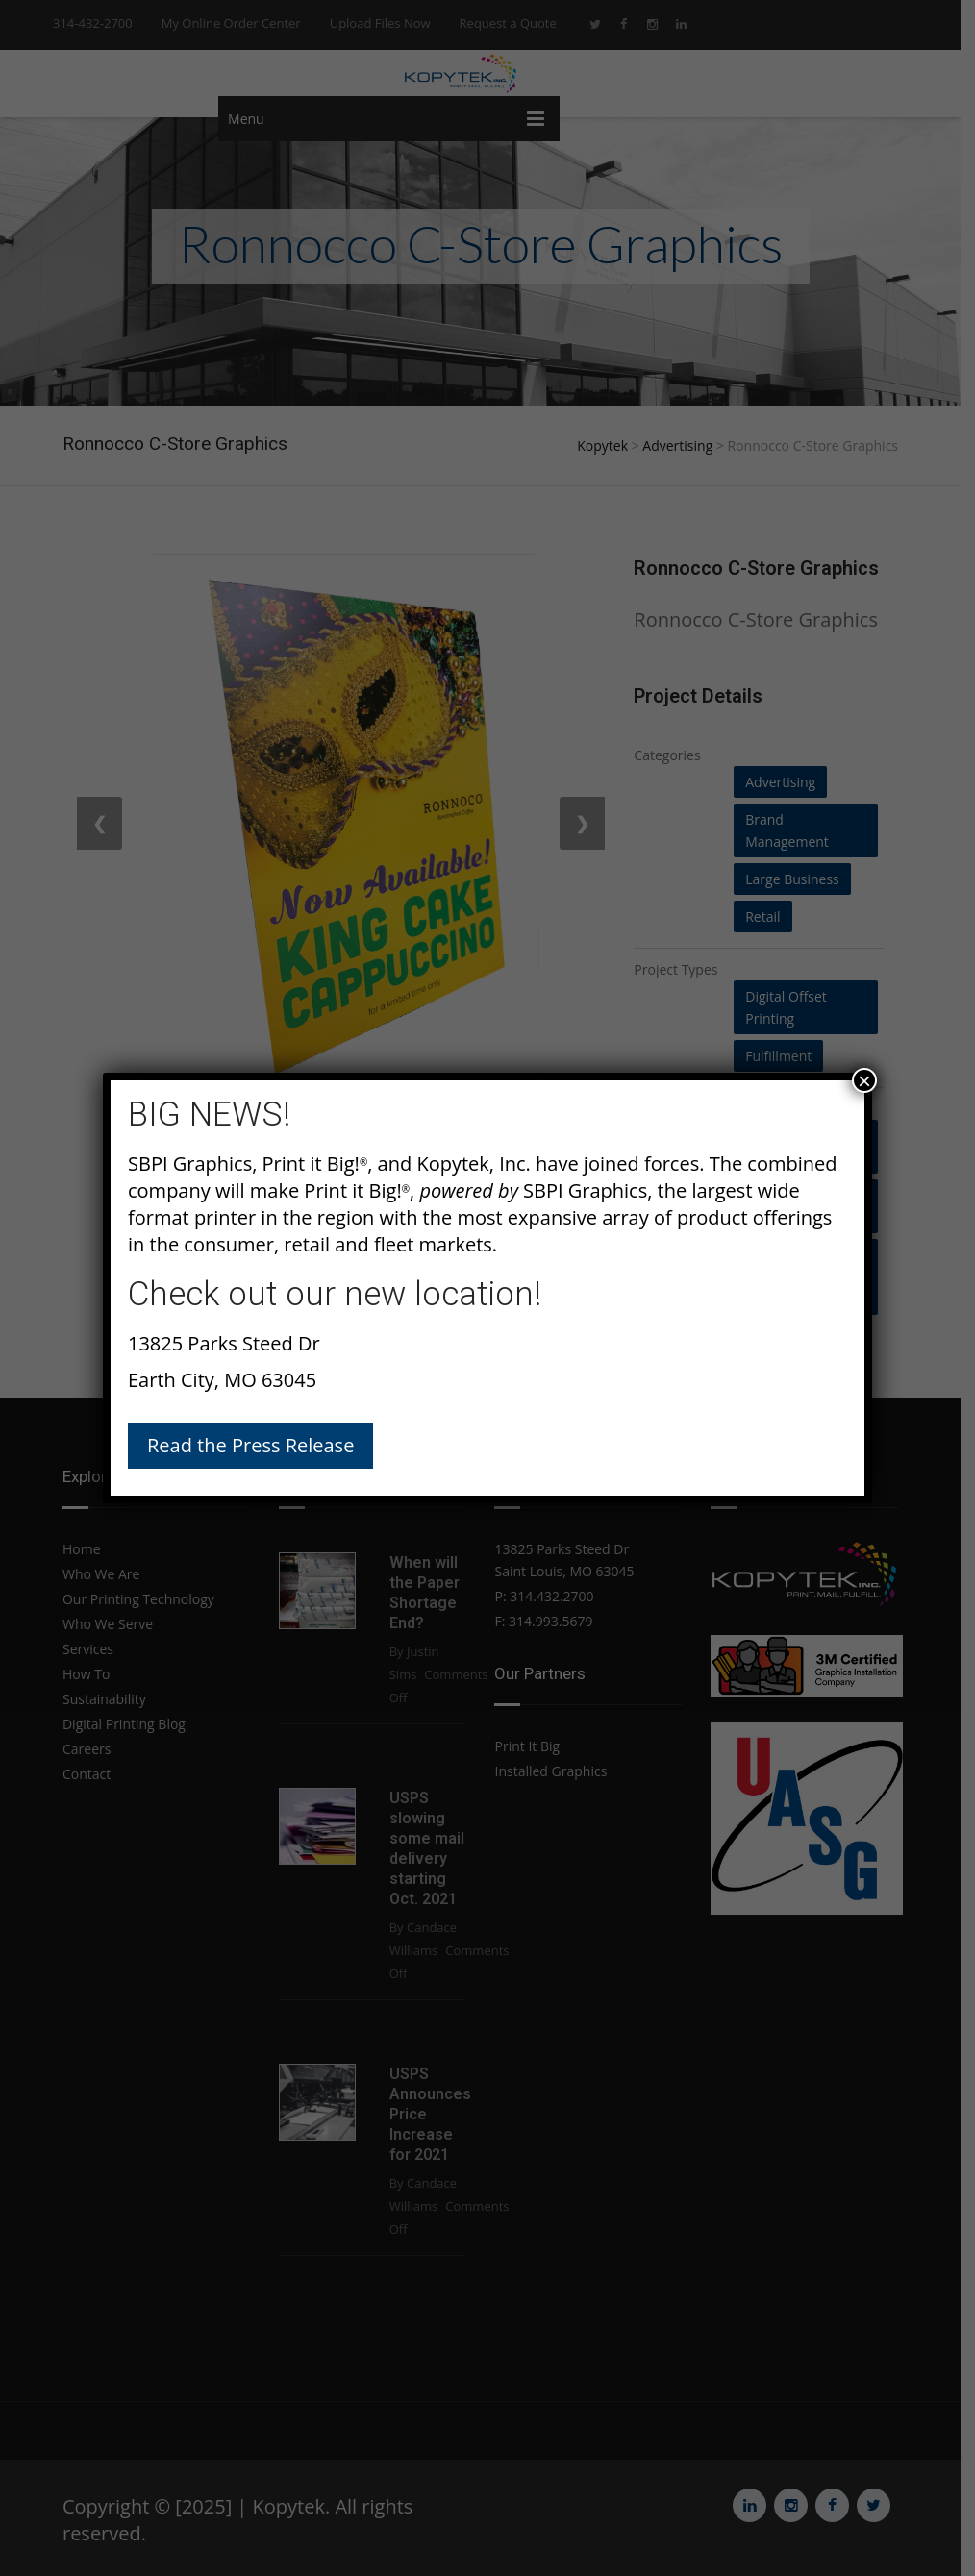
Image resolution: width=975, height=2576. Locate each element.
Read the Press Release (250, 1445)
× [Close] (864, 1080)
